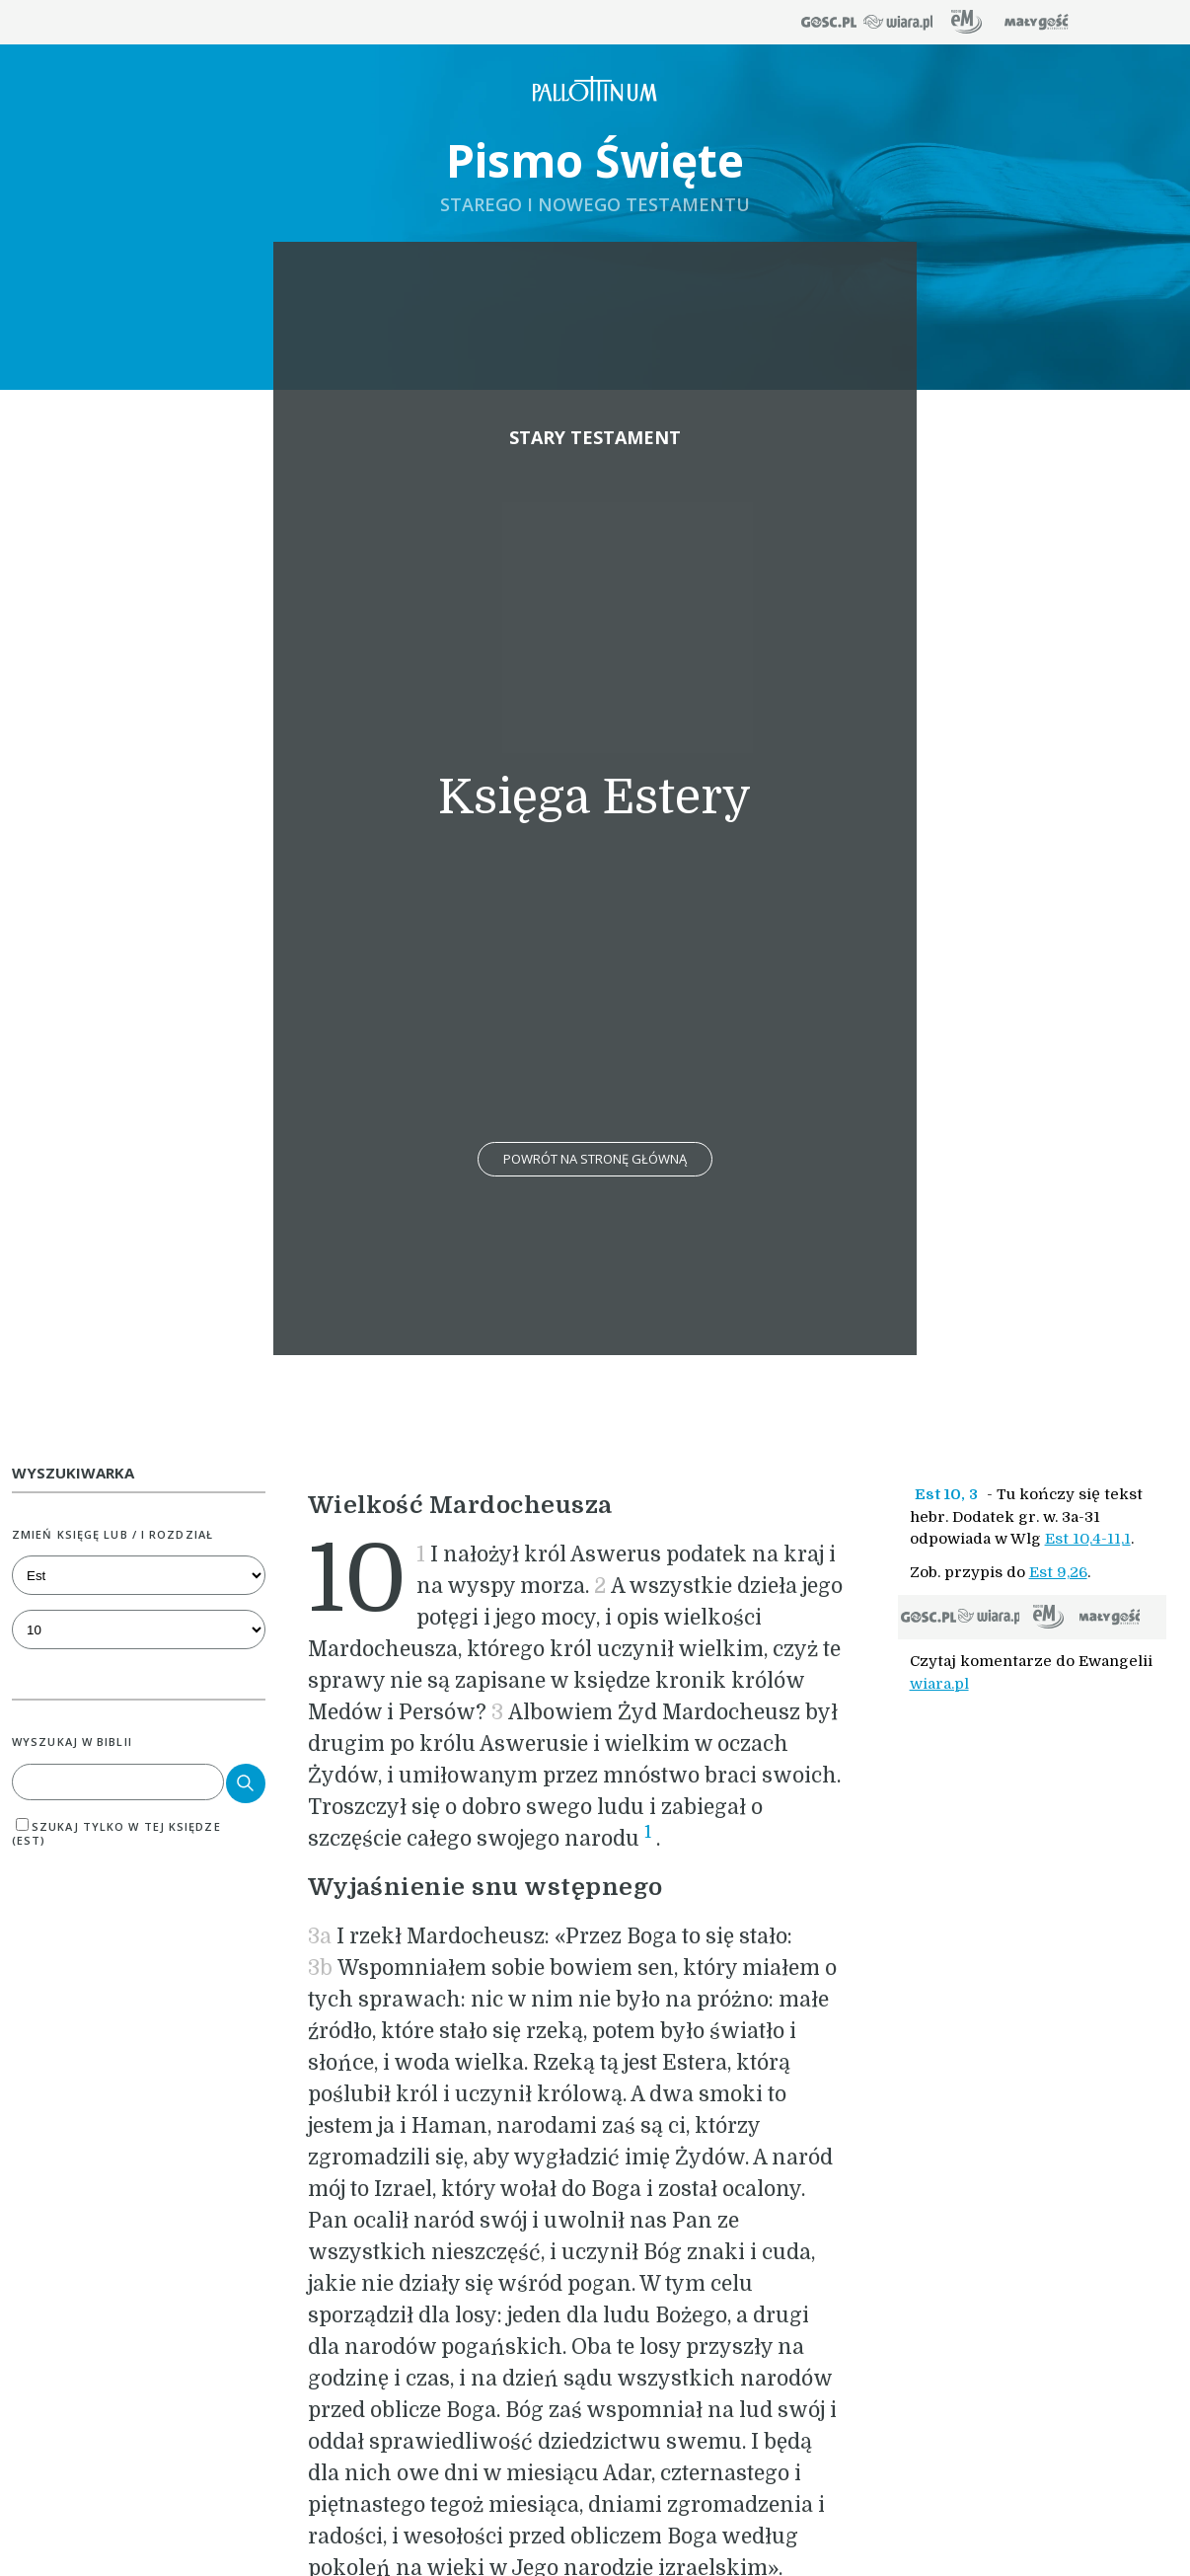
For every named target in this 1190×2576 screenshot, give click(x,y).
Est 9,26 (1058, 1572)
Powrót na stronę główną (595, 1159)
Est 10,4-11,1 (1088, 1539)
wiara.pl (939, 1684)
